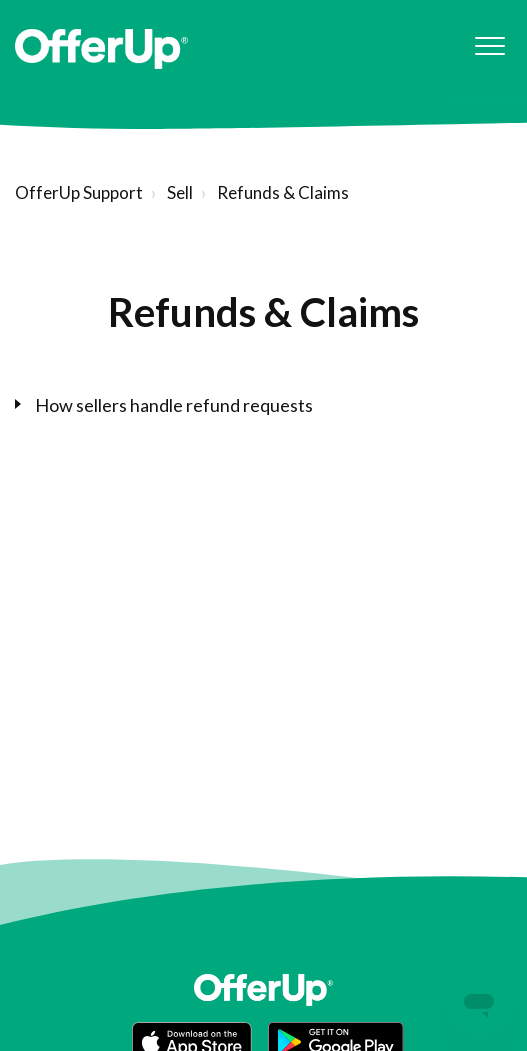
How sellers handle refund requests (174, 405)
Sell (180, 192)
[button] (489, 46)
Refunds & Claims (283, 192)
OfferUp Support (79, 192)
